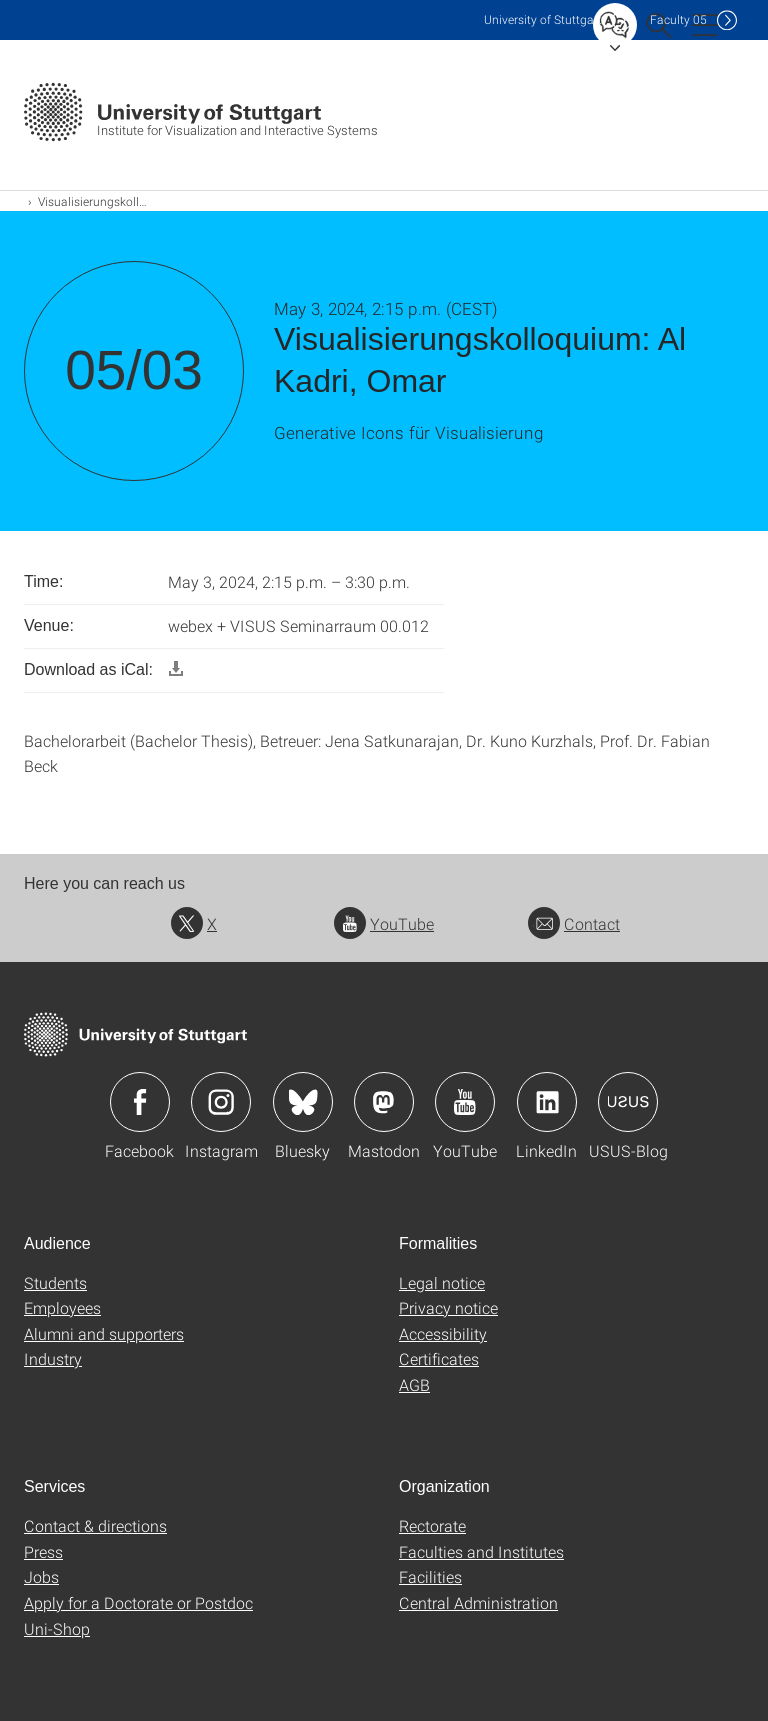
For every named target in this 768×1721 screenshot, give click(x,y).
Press (43, 1551)
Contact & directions (95, 1525)
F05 (678, 19)
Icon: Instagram (221, 1102)
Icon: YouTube (465, 1102)
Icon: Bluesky (303, 1102)
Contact (574, 923)
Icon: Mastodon (384, 1102)
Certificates (439, 1358)
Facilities (430, 1576)
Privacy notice (448, 1307)
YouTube (384, 923)
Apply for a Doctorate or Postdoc (138, 1602)
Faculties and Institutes (481, 1551)
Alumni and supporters (104, 1333)
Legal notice (442, 1282)
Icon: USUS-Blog (628, 1102)
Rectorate (432, 1525)
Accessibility (443, 1333)
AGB (414, 1384)
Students (55, 1282)
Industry (53, 1358)
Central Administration (478, 1602)
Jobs (41, 1576)
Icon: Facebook (140, 1102)
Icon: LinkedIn (547, 1102)
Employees (62, 1307)
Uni (543, 19)
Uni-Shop (57, 1628)
